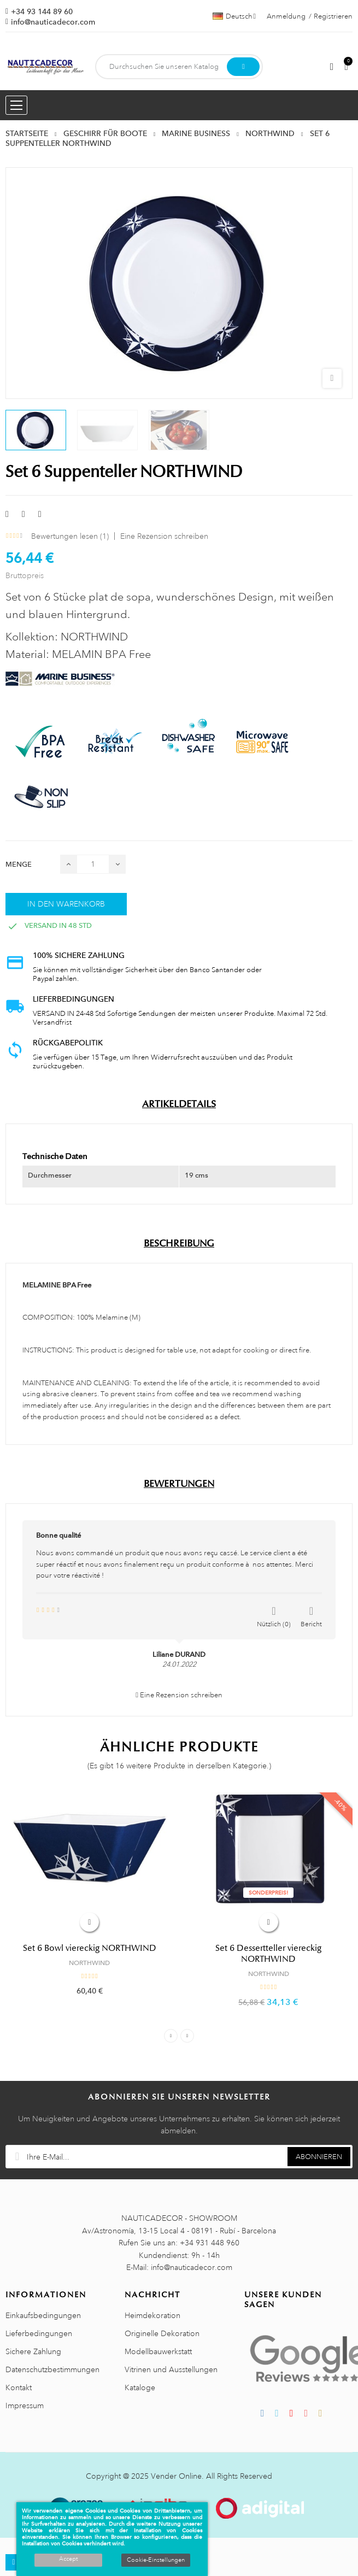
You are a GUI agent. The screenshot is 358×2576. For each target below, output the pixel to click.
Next (187, 2036)
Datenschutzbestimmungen (52, 2369)
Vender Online (176, 2476)
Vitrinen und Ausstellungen (171, 2369)
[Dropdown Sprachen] (234, 16)
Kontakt (18, 2387)
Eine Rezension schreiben (164, 536)
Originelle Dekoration (162, 2333)
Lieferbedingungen (38, 2333)
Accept (68, 2559)
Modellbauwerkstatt (158, 2351)
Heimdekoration (152, 2315)
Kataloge (140, 2387)
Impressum (24, 2405)
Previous (171, 2036)
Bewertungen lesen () (70, 536)
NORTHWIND (89, 1963)
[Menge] (93, 864)
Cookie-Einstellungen (156, 2560)
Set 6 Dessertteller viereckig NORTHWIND (268, 1954)
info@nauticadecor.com (53, 22)
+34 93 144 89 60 (42, 11)
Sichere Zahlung (33, 2351)
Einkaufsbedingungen (43, 2315)
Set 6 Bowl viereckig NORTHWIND (89, 1948)
